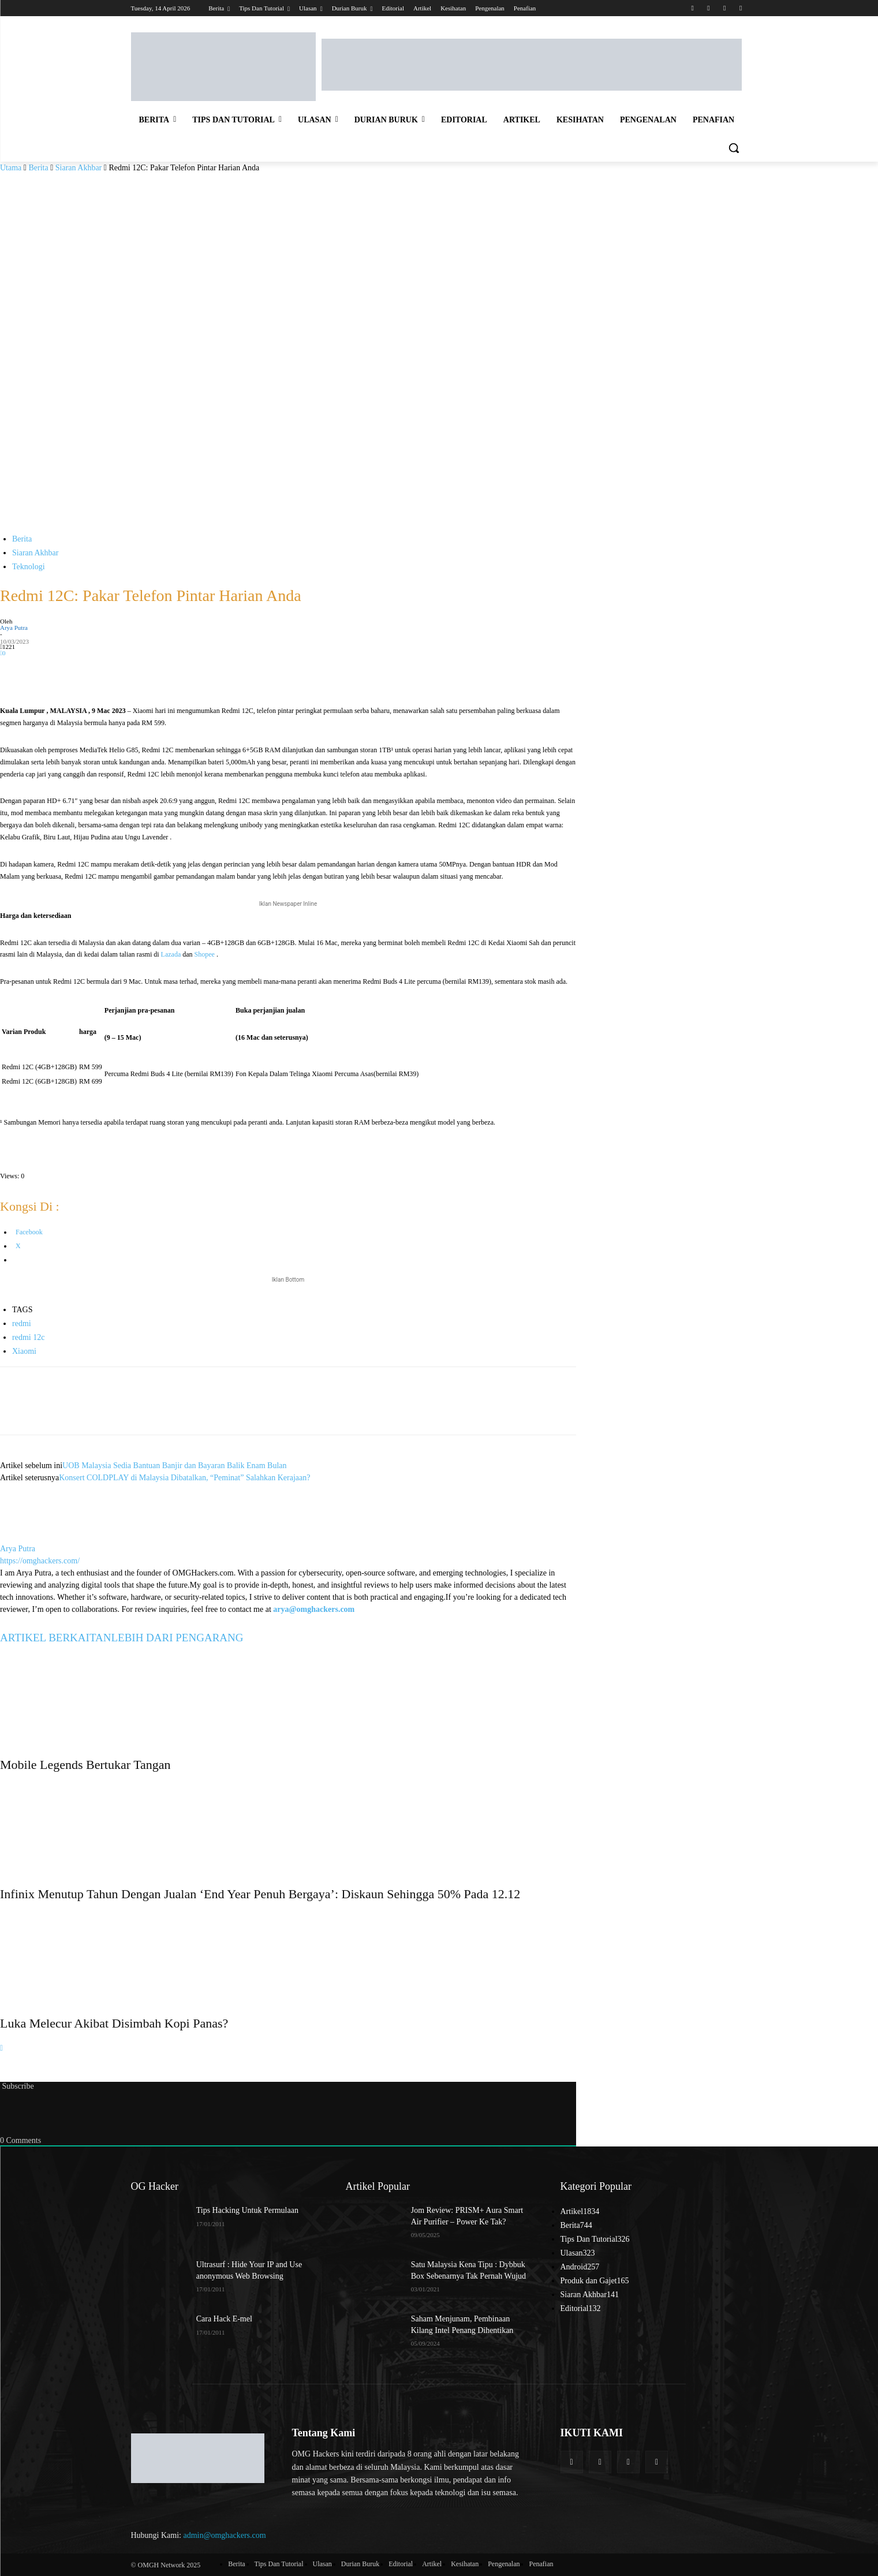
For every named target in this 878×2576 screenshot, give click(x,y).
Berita (38, 167)
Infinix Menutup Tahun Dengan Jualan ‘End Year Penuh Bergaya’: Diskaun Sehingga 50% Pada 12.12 (260, 1894)
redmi (21, 1323)
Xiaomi (24, 1351)
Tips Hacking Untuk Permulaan (247, 2210)
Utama (10, 167)
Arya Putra (14, 627)
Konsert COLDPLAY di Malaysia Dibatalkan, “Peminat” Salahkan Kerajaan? (184, 1477)
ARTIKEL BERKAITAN (55, 1638)
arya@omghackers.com (313, 1609)
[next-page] (1, 2048)
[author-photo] (27, 1536)
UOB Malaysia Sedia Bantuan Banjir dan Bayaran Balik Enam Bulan (174, 1465)
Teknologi (28, 566)
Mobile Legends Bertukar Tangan (85, 1764)
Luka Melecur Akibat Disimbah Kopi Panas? (114, 2023)
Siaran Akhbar (78, 167)
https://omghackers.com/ (40, 1560)
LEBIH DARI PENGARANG (177, 1638)
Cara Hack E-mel (224, 2318)
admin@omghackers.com (225, 2535)
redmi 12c (28, 1337)
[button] (734, 148)
